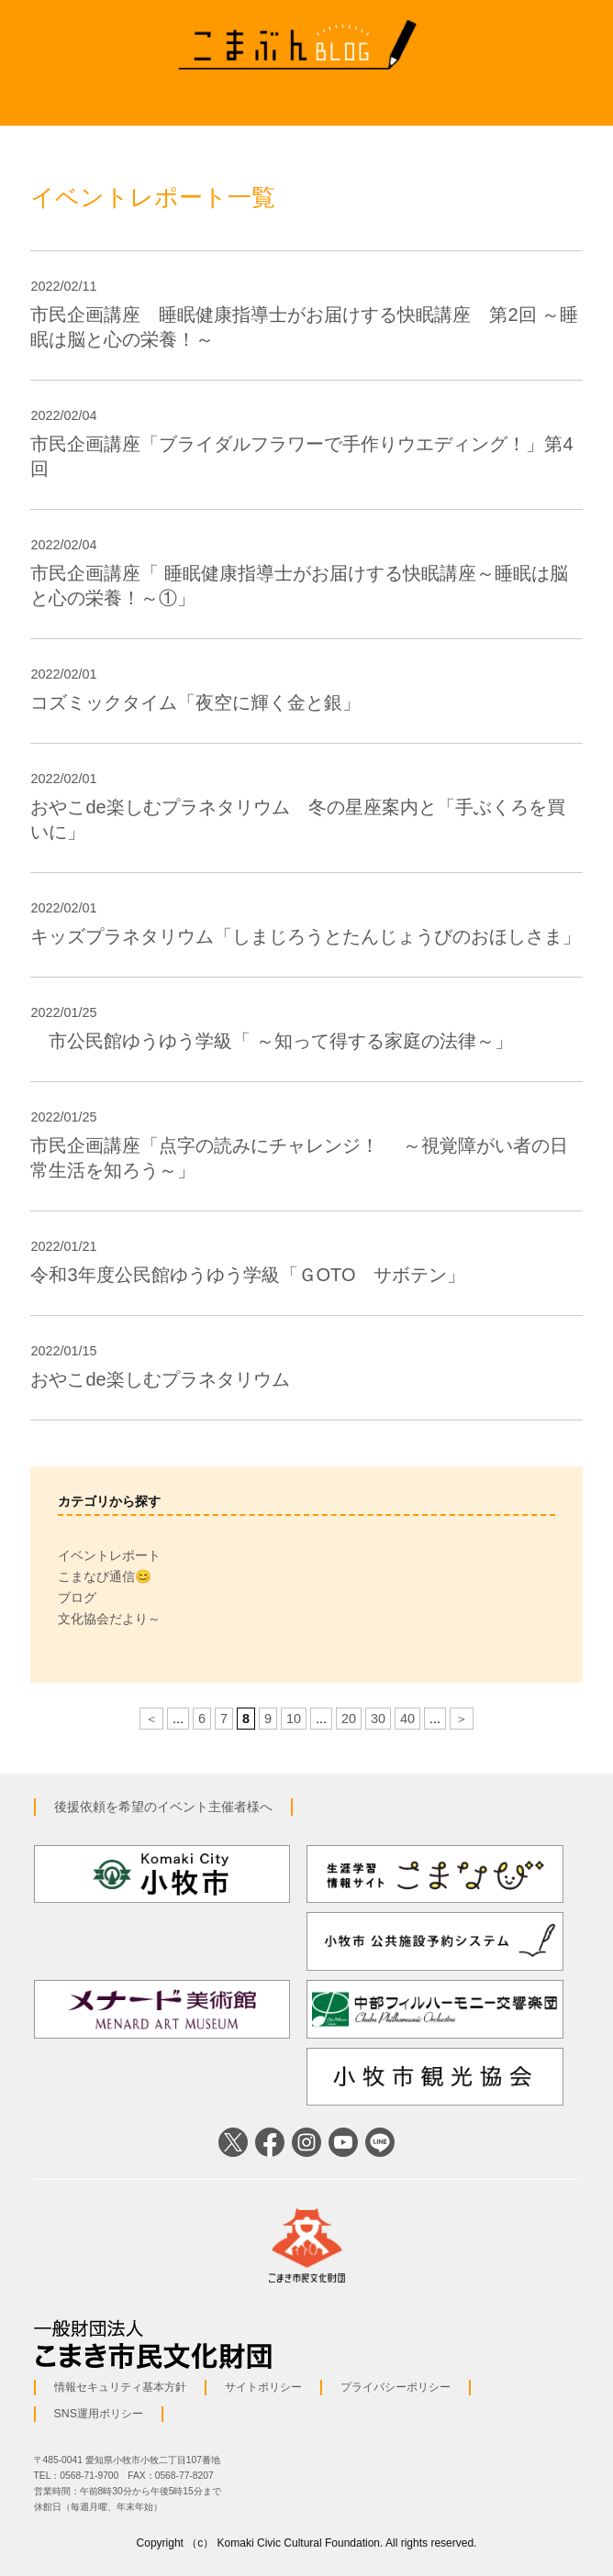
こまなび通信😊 (104, 1576)
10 (293, 1718)
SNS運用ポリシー (98, 2413)
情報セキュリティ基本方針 (120, 2387)
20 (348, 1718)
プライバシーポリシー (395, 2387)
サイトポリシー (263, 2387)
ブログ (77, 1597)
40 (407, 1718)
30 (378, 1718)
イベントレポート (109, 1555)
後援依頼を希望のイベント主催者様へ (163, 1806)
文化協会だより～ (109, 1618)
